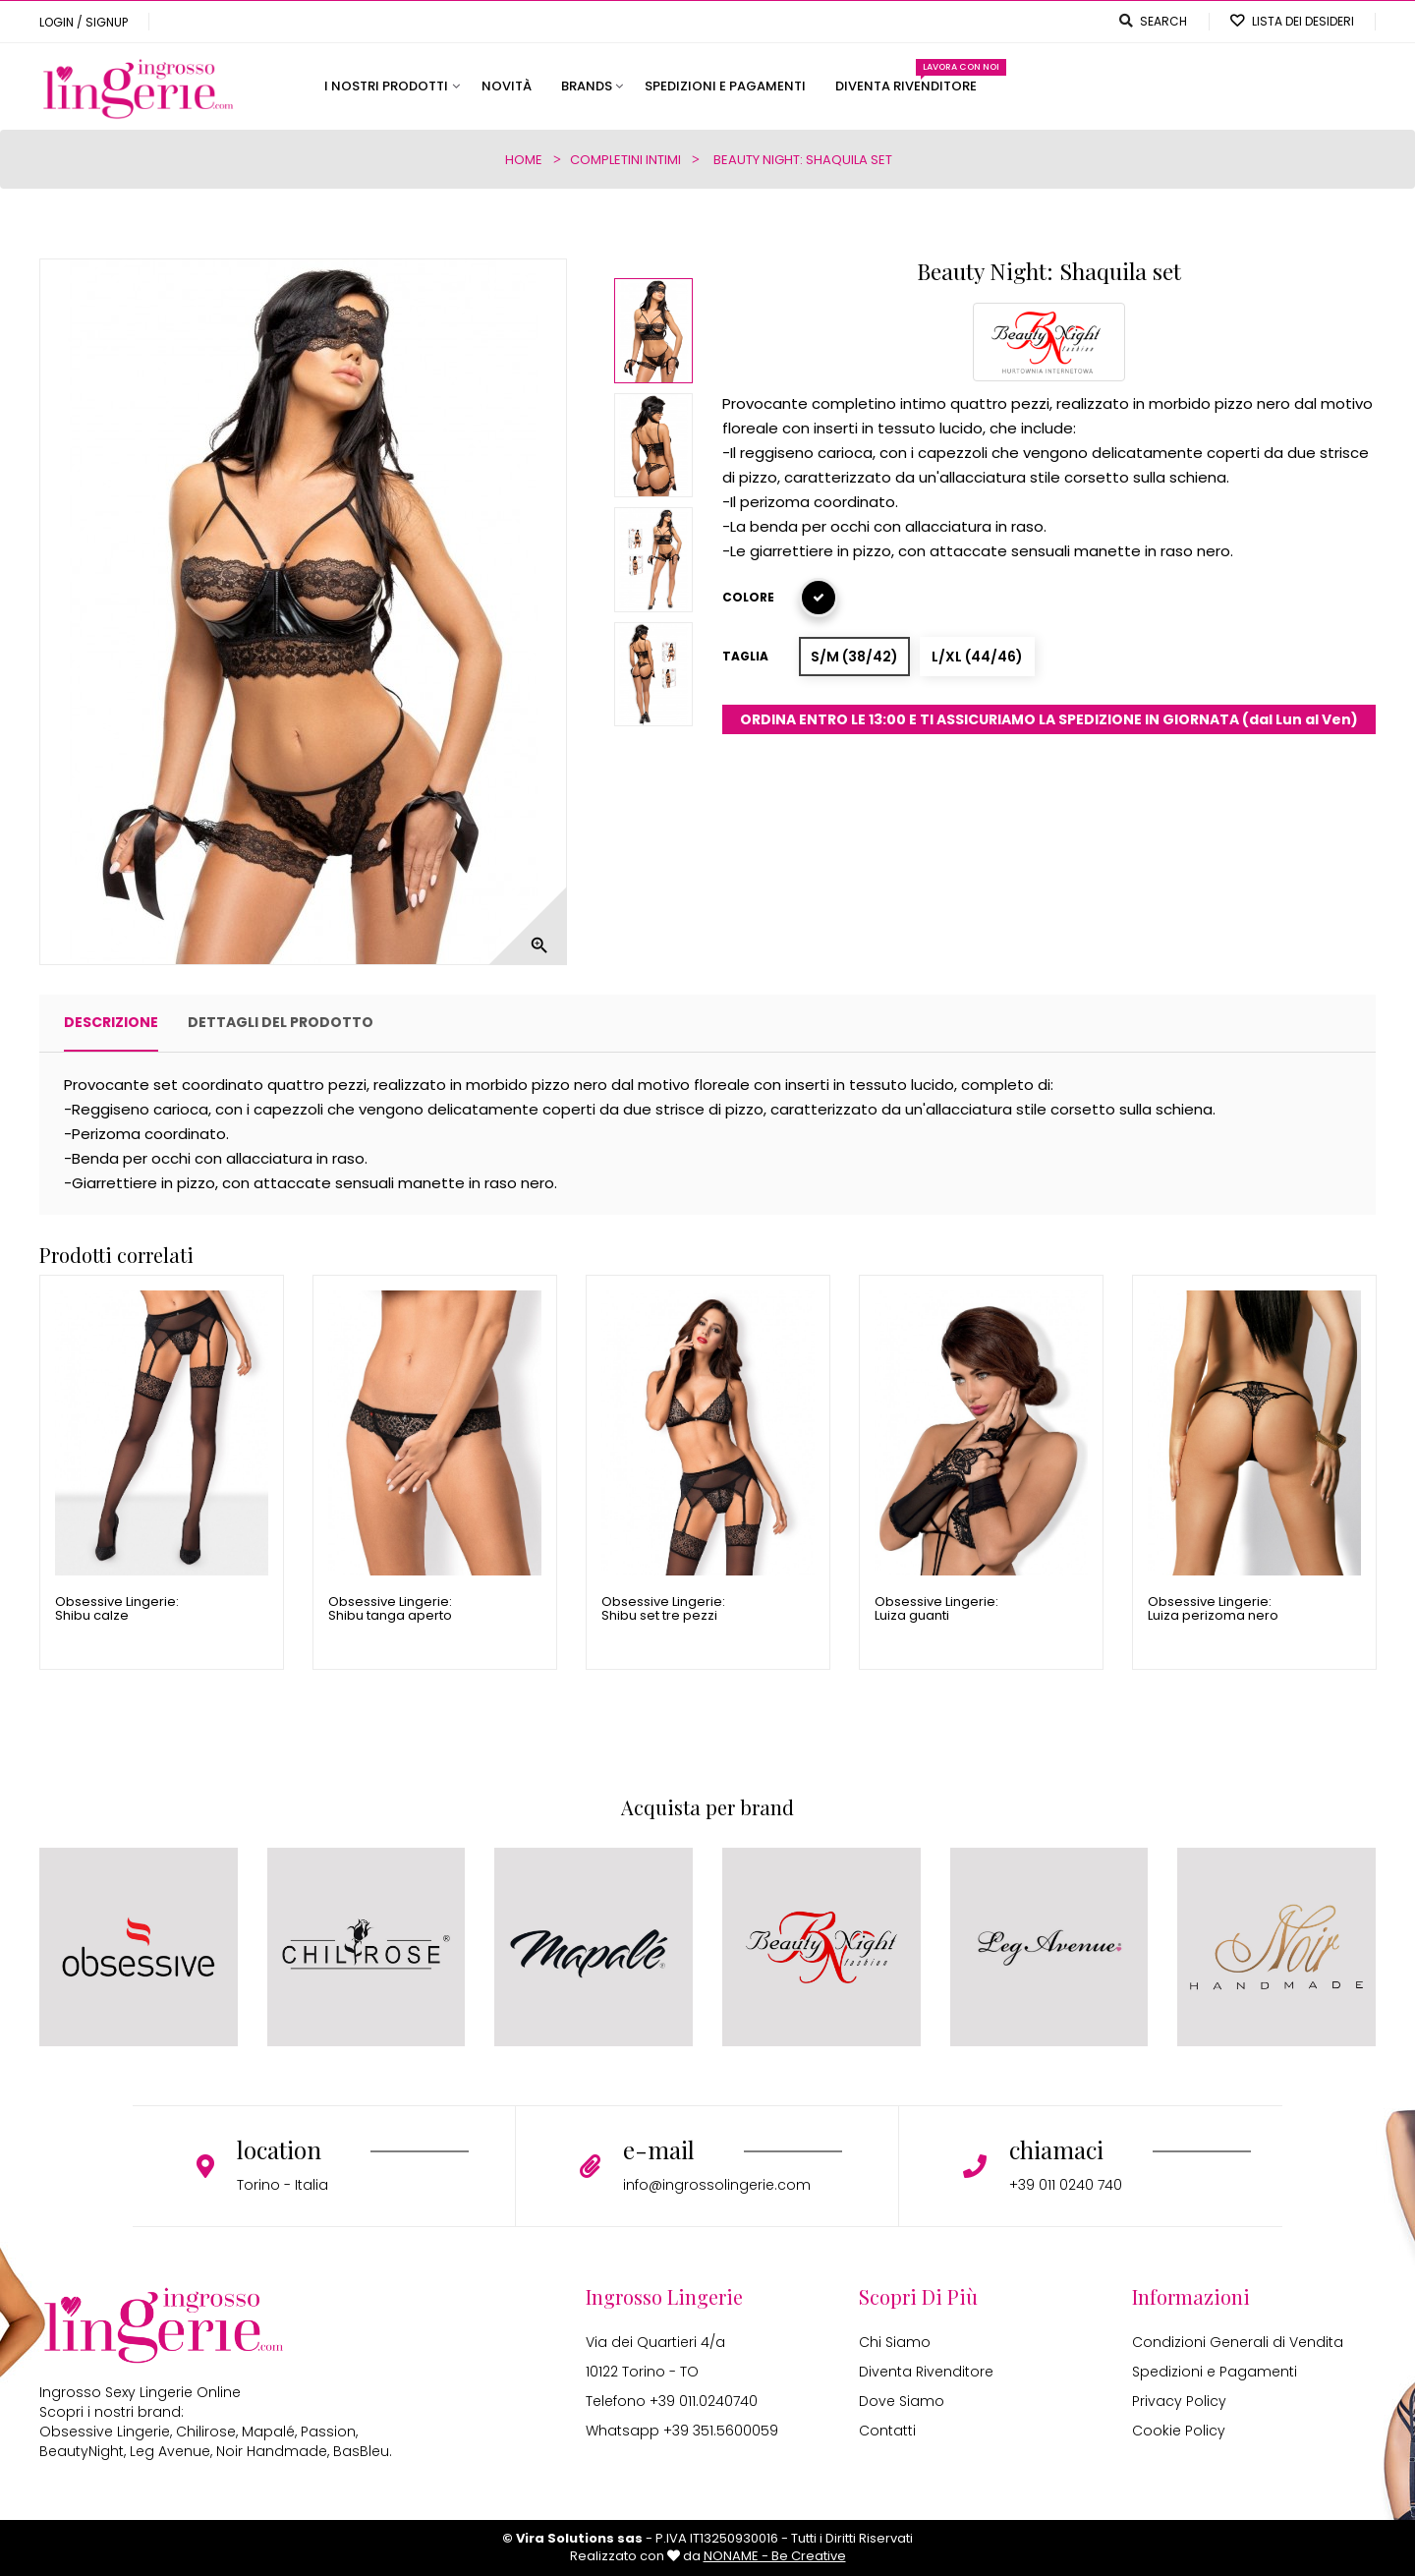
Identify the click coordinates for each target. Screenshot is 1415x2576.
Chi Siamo (895, 2342)
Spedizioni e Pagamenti (1214, 2371)
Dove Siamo (901, 2401)
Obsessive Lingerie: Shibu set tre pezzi (663, 1610)
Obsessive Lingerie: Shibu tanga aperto (390, 1610)
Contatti (887, 2430)
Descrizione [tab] (111, 1022)
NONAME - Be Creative (775, 2556)
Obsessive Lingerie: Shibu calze (117, 1610)
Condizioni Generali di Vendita (1237, 2342)
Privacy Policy (1179, 2401)
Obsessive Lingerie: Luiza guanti (936, 1610)
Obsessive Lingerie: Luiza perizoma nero (1213, 1610)
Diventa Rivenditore (926, 2371)
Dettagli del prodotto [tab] (280, 1022)
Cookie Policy (1178, 2430)
